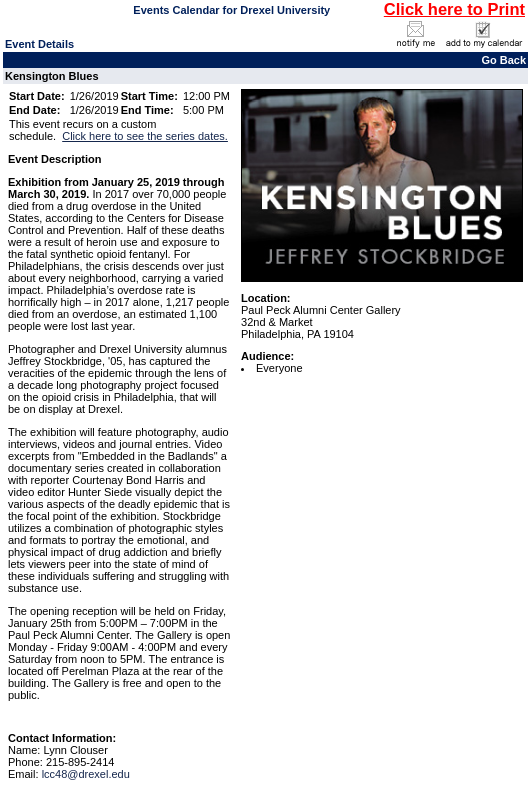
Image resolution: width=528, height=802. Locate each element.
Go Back (503, 60)
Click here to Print (454, 9)
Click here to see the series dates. (145, 136)
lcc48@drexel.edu (86, 774)
